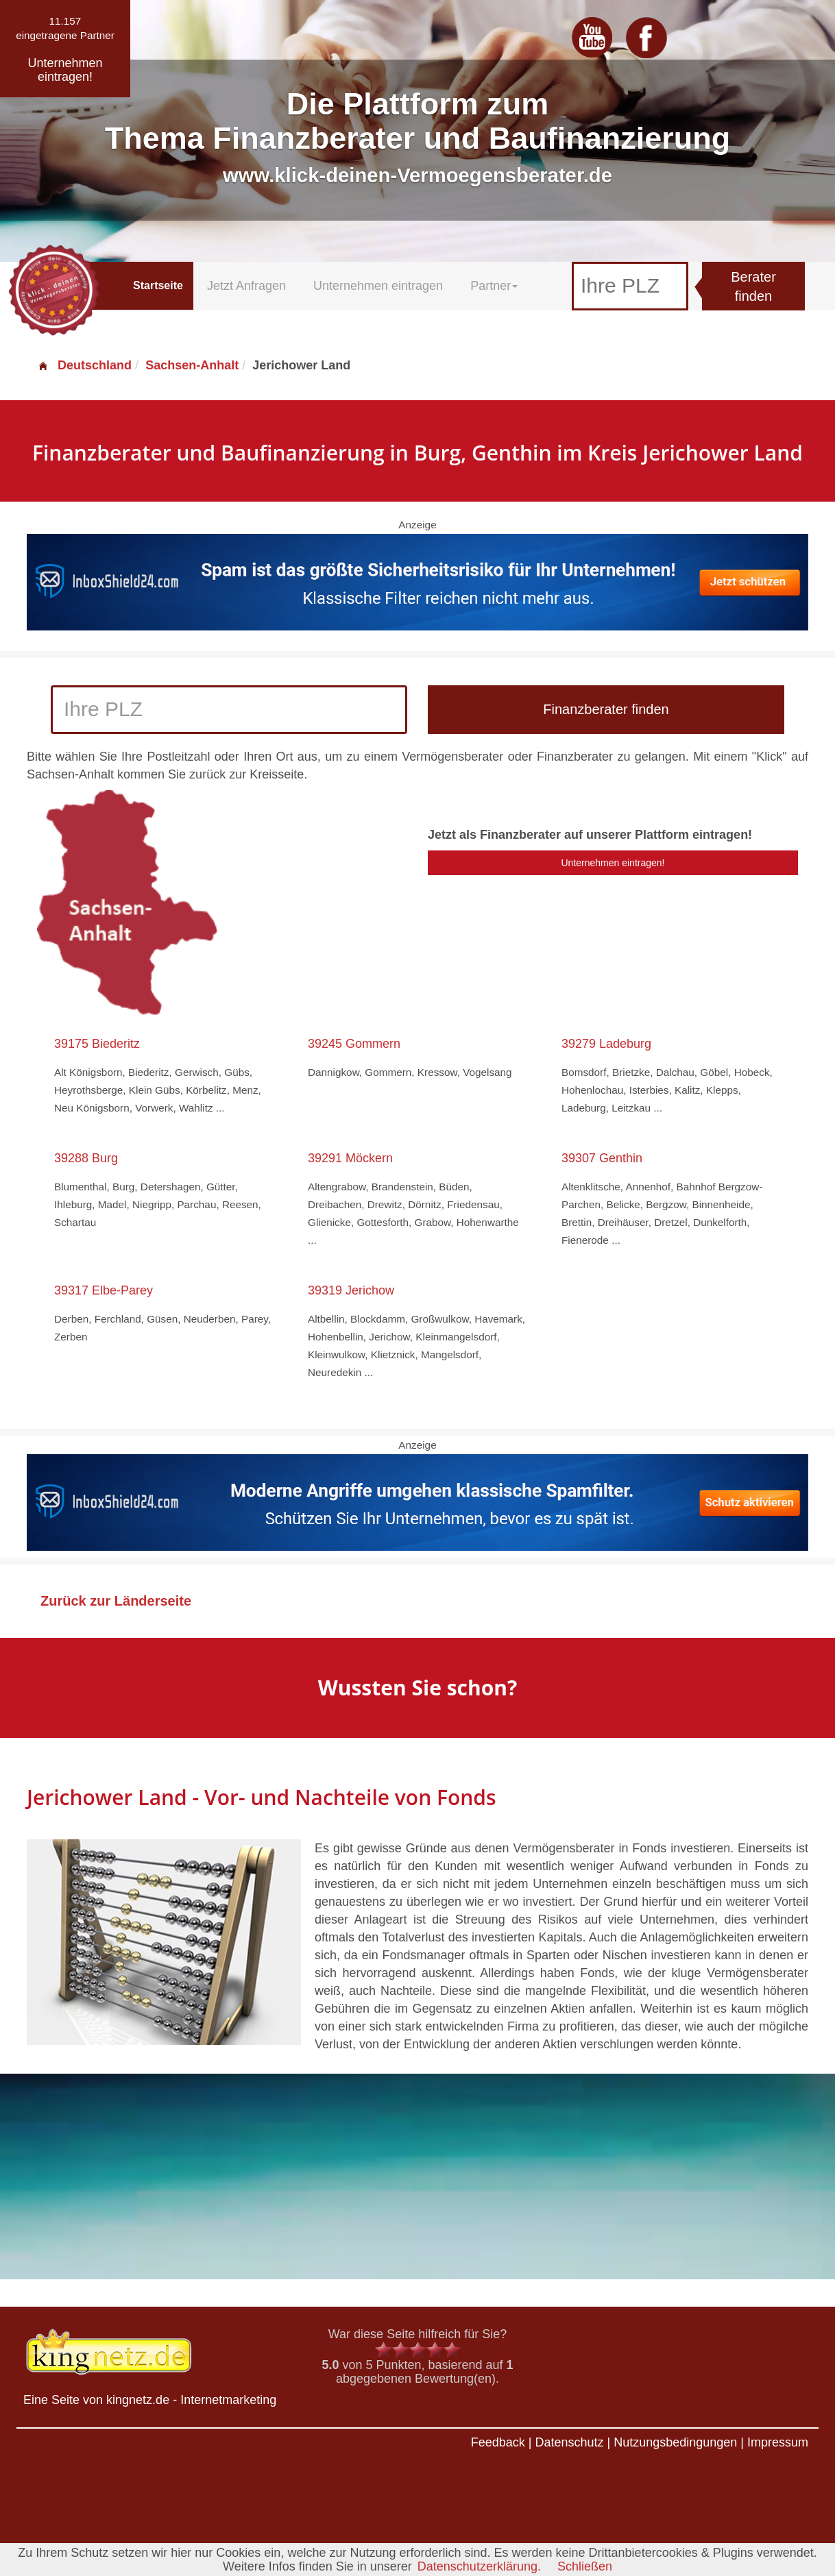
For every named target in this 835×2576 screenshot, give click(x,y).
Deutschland (84, 365)
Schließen (584, 2566)
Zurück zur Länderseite (115, 1600)
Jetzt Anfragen (246, 286)
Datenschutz (569, 2442)
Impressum (777, 2442)
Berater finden (753, 286)
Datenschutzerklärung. (479, 2566)
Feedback (498, 2442)
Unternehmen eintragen (378, 286)
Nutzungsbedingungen (675, 2442)
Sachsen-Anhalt (192, 365)
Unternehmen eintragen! (613, 862)
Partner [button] (494, 286)
